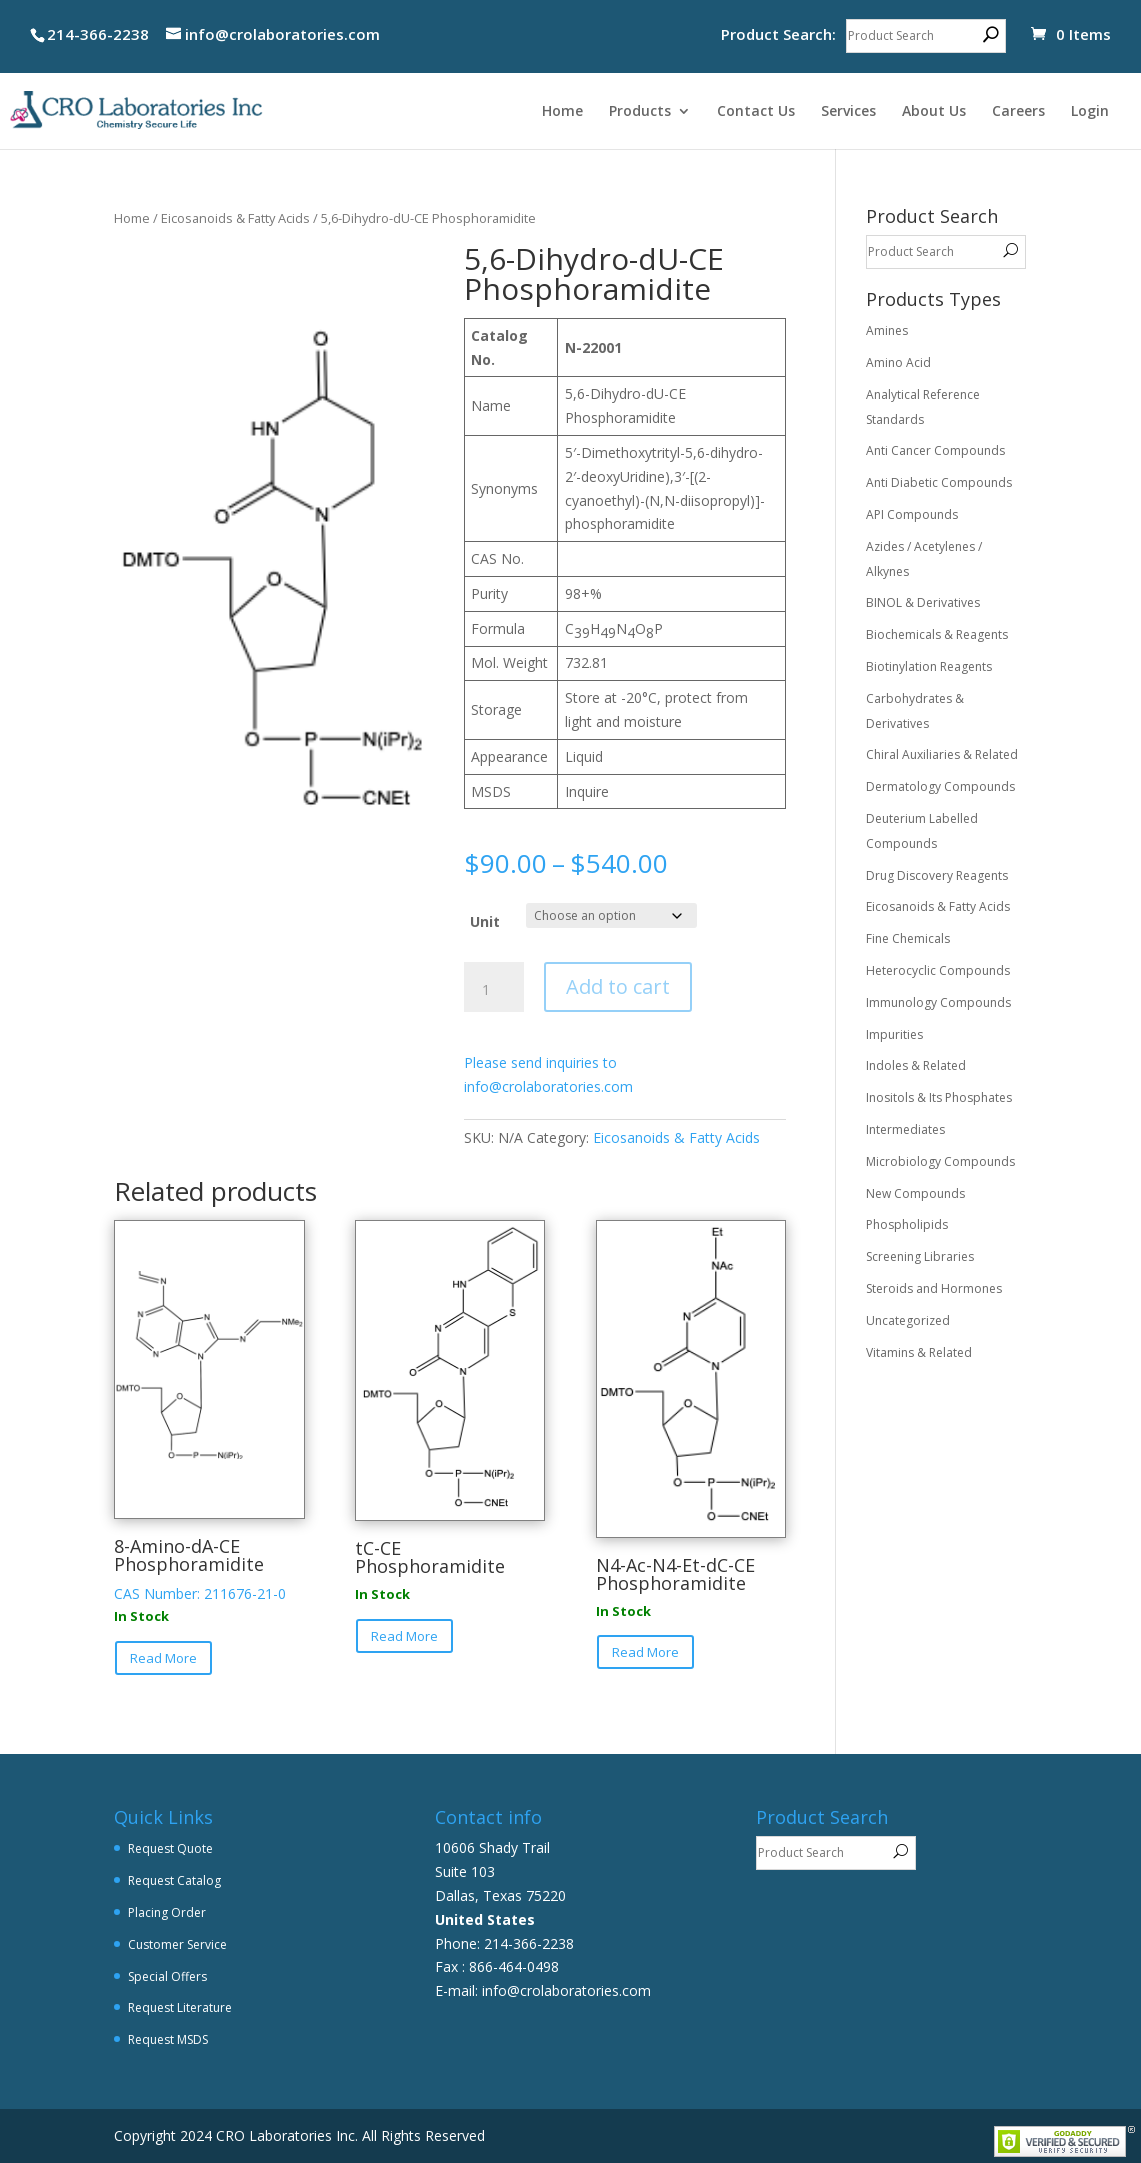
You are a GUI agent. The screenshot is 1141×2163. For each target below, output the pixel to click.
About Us (934, 112)
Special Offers (167, 1976)
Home (562, 112)
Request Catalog (174, 1880)
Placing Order (167, 1912)
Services (848, 112)
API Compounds (912, 514)
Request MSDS (168, 2039)
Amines (887, 330)
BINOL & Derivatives (923, 602)
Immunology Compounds (938, 1002)
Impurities (894, 1034)
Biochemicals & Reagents (937, 634)
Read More (163, 1658)
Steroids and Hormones (934, 1288)
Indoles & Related (916, 1065)
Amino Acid (898, 362)
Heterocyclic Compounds (938, 970)
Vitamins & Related (919, 1352)
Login (1090, 112)
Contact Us (756, 112)
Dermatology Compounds (940, 786)
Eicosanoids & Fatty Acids (235, 218)
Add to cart (618, 986)
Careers (1018, 112)
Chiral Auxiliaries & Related (942, 754)
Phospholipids (907, 1224)
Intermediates (905, 1129)
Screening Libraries (920, 1256)
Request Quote (170, 1848)
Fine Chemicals (908, 938)
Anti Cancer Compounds (935, 450)
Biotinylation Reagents (929, 666)
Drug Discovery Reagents (937, 875)
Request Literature (180, 2007)
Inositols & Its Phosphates (939, 1097)
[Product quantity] (494, 990)
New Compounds (915, 1193)
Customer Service (177, 1944)
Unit (485, 921)
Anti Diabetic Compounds (939, 482)
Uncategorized (908, 1320)
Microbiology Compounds (940, 1161)
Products (640, 112)
